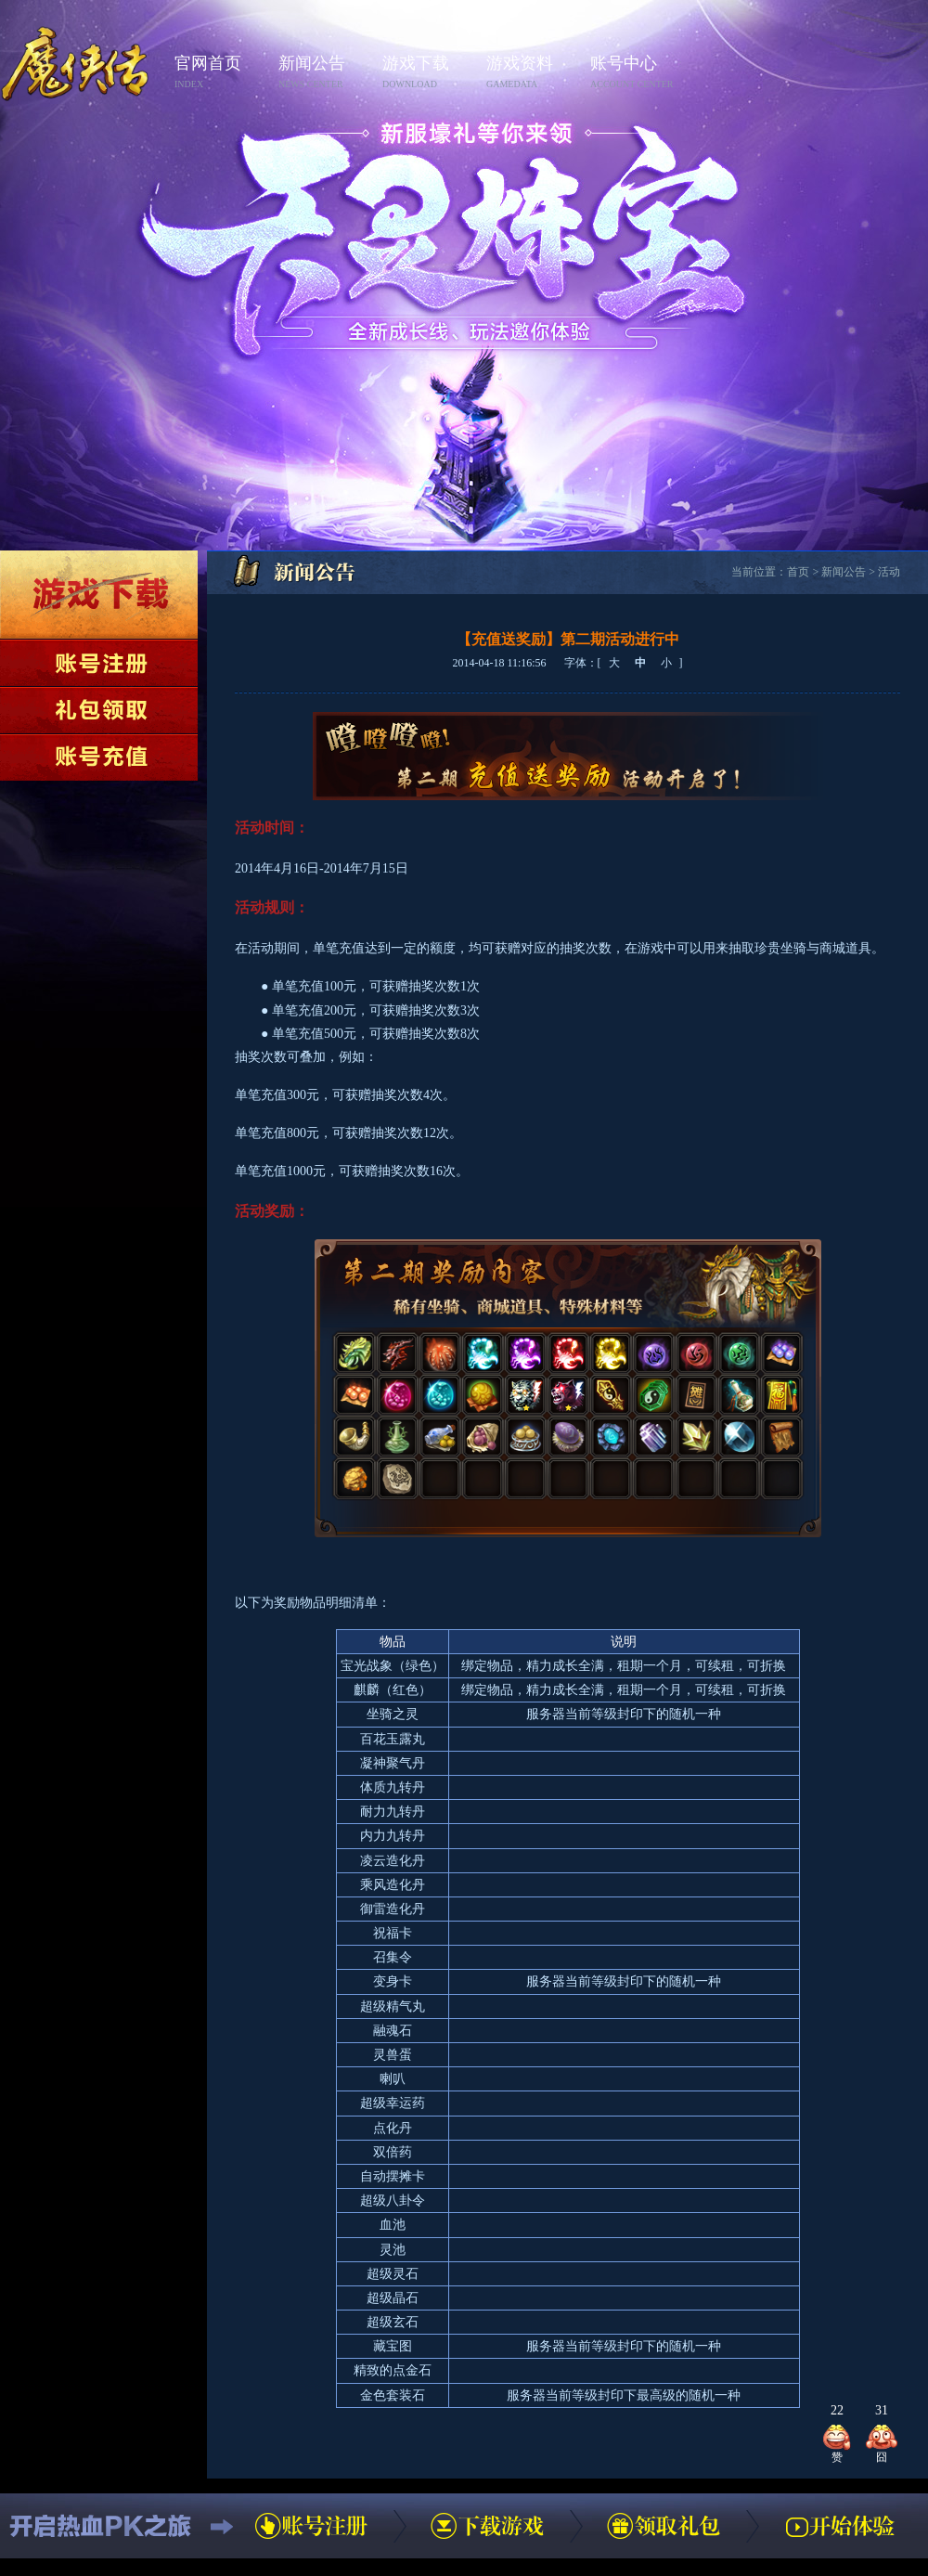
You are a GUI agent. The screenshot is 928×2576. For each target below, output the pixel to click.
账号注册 (99, 663)
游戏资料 (532, 73)
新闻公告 (324, 73)
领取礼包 (99, 710)
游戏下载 (428, 73)
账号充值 (99, 757)
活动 (889, 571)
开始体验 (840, 2525)
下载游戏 (99, 594)
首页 (798, 571)
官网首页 (220, 73)
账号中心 (636, 73)
